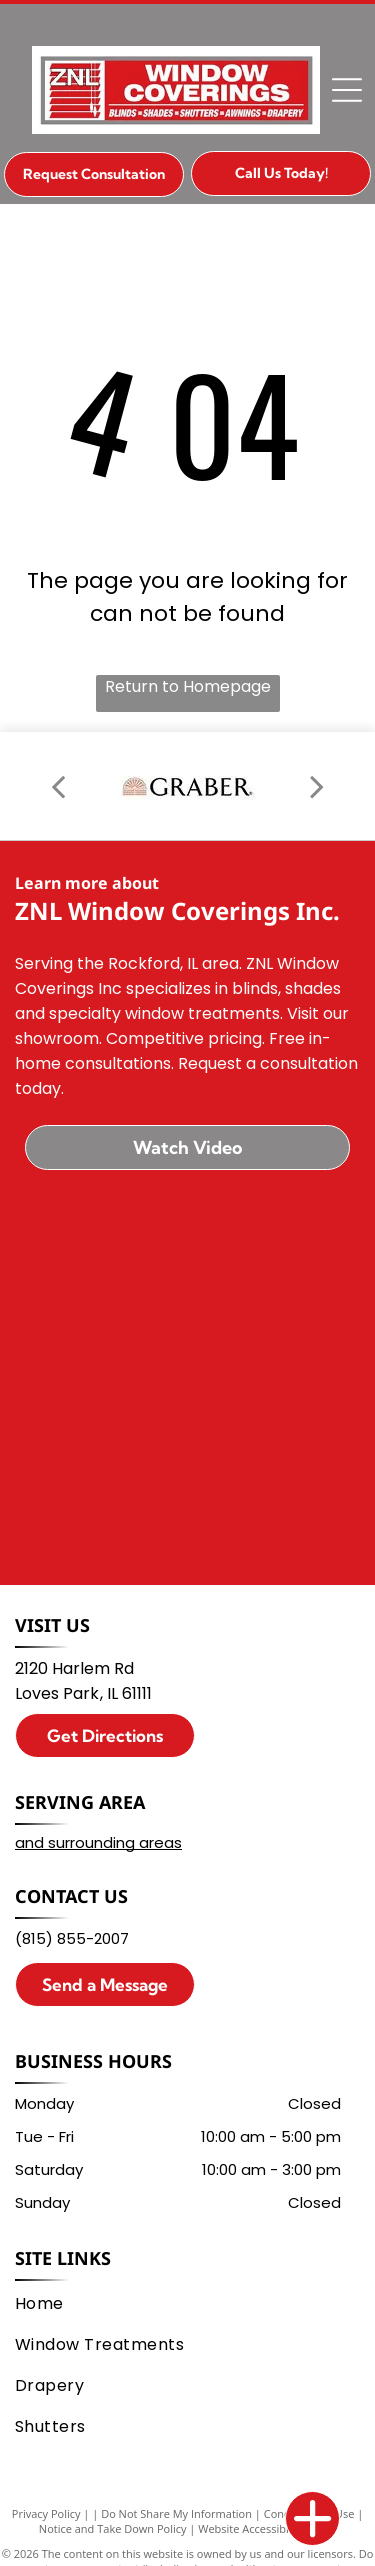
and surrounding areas (98, 1842)
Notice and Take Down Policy (113, 2528)
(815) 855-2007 (72, 1938)
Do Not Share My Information (176, 2513)
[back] (58, 786)
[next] (317, 786)
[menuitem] (184, 2303)
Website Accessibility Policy (267, 2528)
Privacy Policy (46, 2513)
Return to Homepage (188, 686)
